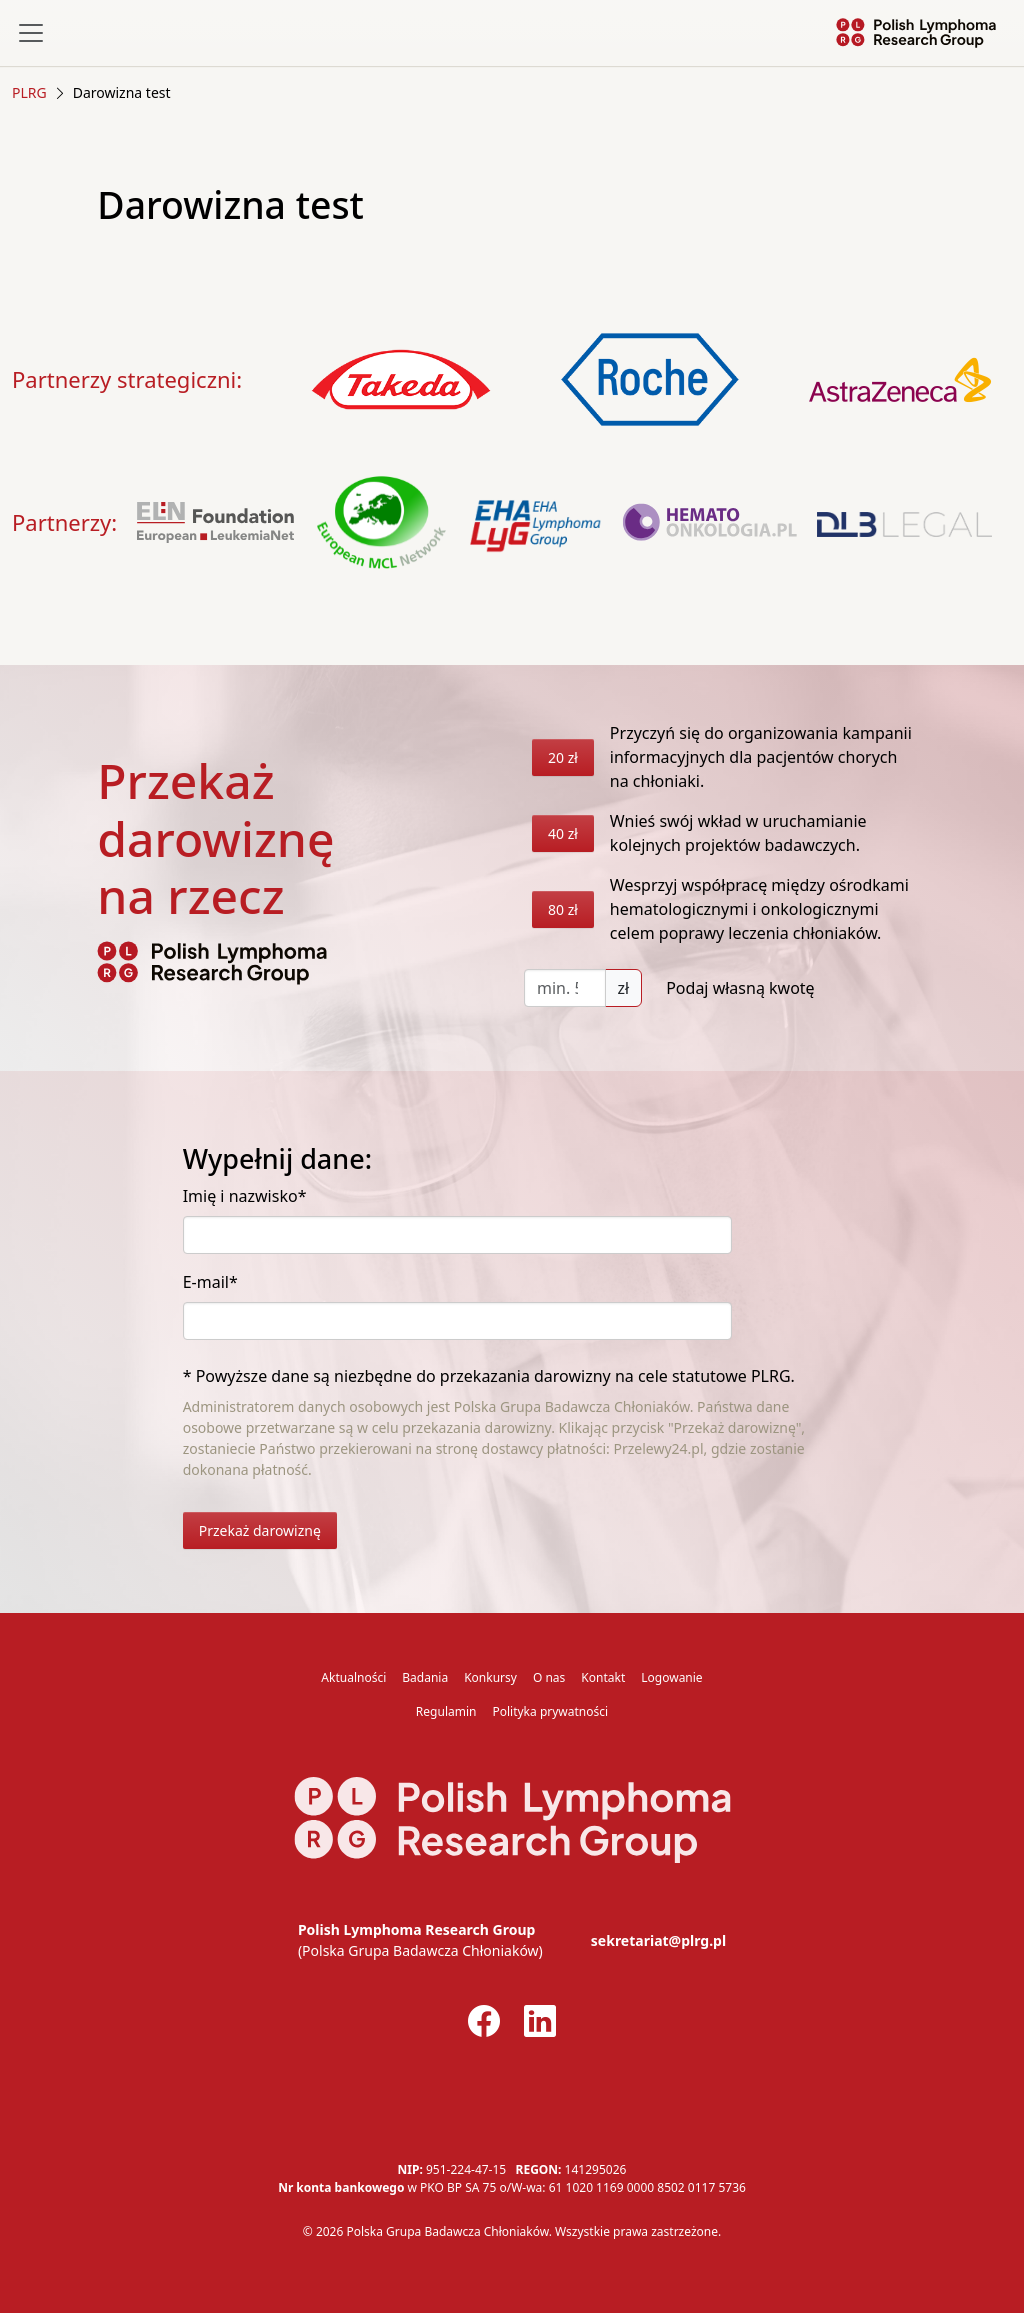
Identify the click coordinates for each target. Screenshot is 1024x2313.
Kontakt (603, 1677)
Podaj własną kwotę (740, 988)
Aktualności (353, 1677)
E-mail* (210, 1282)
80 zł (563, 909)
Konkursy (490, 1677)
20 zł (563, 757)
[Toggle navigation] (31, 33)
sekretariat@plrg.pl (658, 1940)
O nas (549, 1677)
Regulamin (446, 1711)
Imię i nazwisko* (245, 1196)
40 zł (563, 833)
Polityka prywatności (550, 1711)
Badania (425, 1677)
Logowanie (671, 1677)
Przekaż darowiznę (260, 1530)
